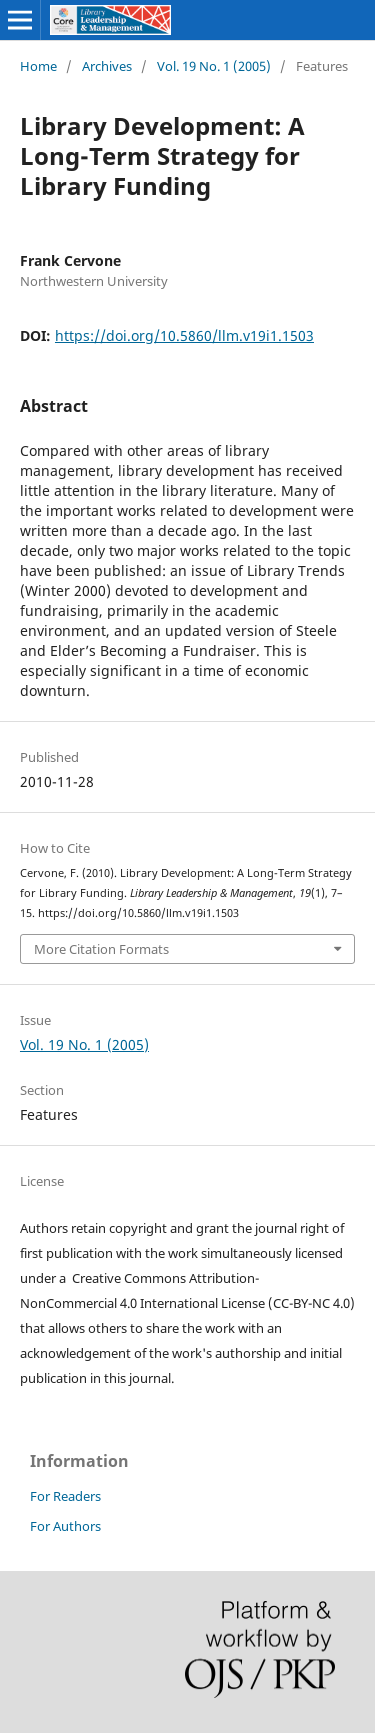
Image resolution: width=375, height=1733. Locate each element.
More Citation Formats (101, 949)
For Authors (65, 1526)
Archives (107, 66)
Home (38, 66)
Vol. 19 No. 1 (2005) (214, 66)
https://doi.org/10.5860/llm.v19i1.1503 (184, 335)
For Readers (65, 1496)
